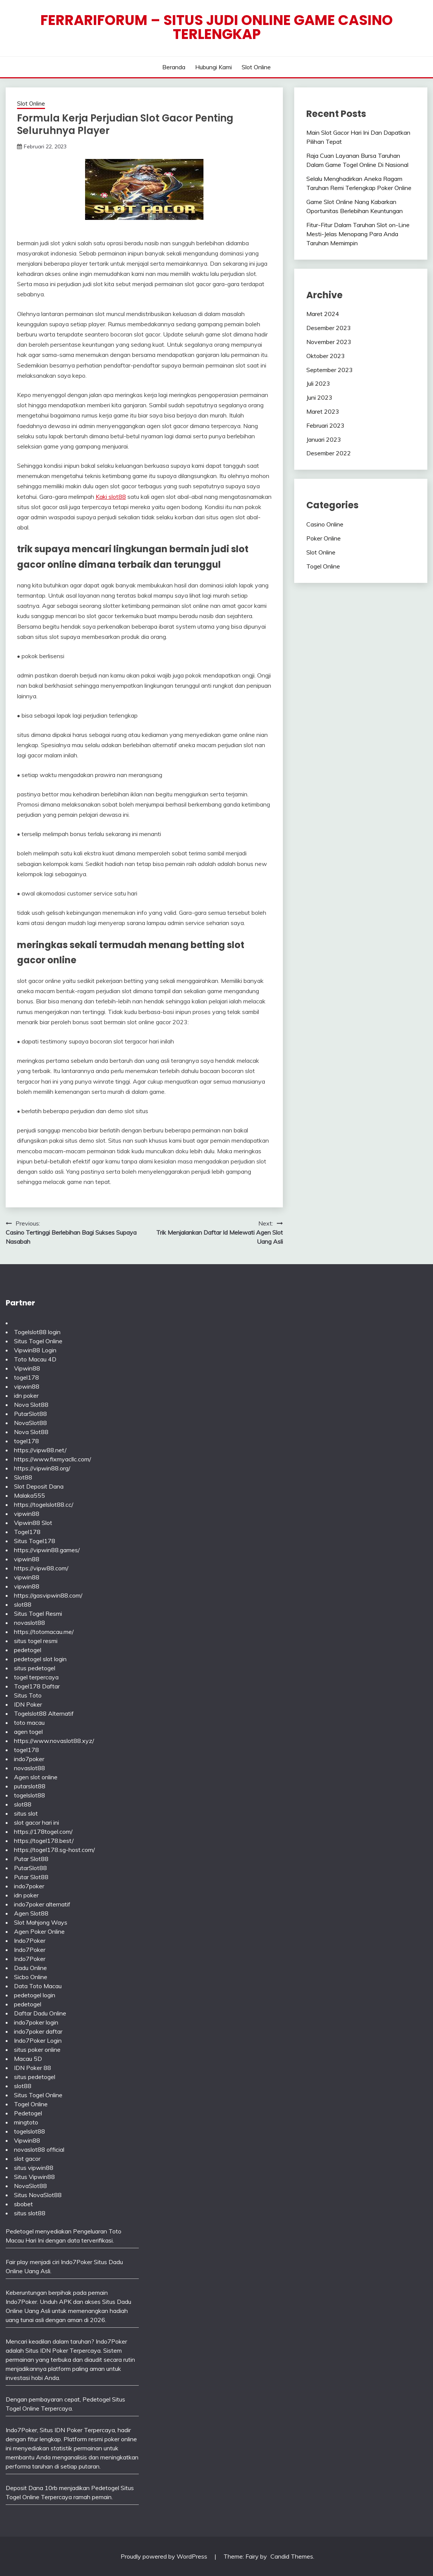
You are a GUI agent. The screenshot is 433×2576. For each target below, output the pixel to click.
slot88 (22, 1604)
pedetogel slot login (40, 1659)
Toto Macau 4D (35, 1359)
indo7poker (29, 1759)
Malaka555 (29, 1495)
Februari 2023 (325, 425)
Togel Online (323, 566)
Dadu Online (30, 1968)
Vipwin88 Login (35, 1350)
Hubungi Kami (213, 67)
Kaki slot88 (111, 496)
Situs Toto (28, 1695)
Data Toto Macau (38, 1986)
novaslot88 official (39, 2149)
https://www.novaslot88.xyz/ (54, 1740)
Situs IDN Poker (61, 2430)
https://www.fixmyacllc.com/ (52, 1459)
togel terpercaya (36, 1677)
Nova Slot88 (31, 1404)
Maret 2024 (322, 314)
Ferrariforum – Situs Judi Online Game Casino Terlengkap (216, 27)
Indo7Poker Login (38, 2040)
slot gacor (27, 2158)
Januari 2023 (323, 439)
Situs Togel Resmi (38, 1613)
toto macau (29, 1722)
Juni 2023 (319, 397)
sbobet (23, 2204)
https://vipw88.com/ (41, 1568)
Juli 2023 (318, 383)
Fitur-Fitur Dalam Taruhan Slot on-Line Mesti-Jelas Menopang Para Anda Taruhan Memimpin (358, 234)
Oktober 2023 (325, 356)
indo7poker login (36, 2022)
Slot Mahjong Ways (40, 1922)
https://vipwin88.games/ (47, 1550)
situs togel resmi (35, 1641)
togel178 (26, 1377)
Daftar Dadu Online (40, 2013)
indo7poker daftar (38, 2031)
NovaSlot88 (30, 1423)
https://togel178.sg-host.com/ (54, 1849)
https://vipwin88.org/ (42, 1468)
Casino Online (324, 524)
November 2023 (328, 342)
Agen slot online (35, 1777)
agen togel (28, 1731)
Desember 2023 (328, 328)
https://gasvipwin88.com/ (48, 1595)
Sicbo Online (30, 1977)
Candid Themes (291, 2556)
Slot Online (256, 67)
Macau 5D (28, 2058)
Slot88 (23, 1477)
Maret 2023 (322, 411)
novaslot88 (29, 1622)
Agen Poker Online (39, 1931)
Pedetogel (28, 2113)
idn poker (26, 1395)
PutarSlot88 (30, 1413)
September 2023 (329, 370)
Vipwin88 (27, 1368)
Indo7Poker (29, 1940)
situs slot (26, 1813)
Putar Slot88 (31, 1859)
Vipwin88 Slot (33, 1522)
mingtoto (26, 2122)
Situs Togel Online (38, 1341)
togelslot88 (29, 1795)
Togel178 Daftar (37, 1686)
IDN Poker (28, 1704)
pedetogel (27, 1650)
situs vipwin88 (33, 2167)
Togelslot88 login (37, 1332)
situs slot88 (29, 2213)
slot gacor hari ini (36, 1822)
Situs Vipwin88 (34, 2176)
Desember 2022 (328, 453)
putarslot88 (29, 1786)
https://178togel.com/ (43, 1831)
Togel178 (27, 1532)
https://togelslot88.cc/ (43, 1504)
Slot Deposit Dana (39, 1486)
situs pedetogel (34, 1668)
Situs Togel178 (34, 1541)
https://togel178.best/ (44, 1840)
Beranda (173, 67)
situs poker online (37, 2049)
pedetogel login (34, 1995)
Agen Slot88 (31, 1913)
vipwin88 (26, 1386)
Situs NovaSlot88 (38, 2195)
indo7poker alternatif (42, 1904)
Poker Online (323, 538)
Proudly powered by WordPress (165, 2556)
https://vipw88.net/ (40, 1450)
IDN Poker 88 (32, 2067)
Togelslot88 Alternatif (44, 1713)
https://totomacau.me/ (44, 1631)
